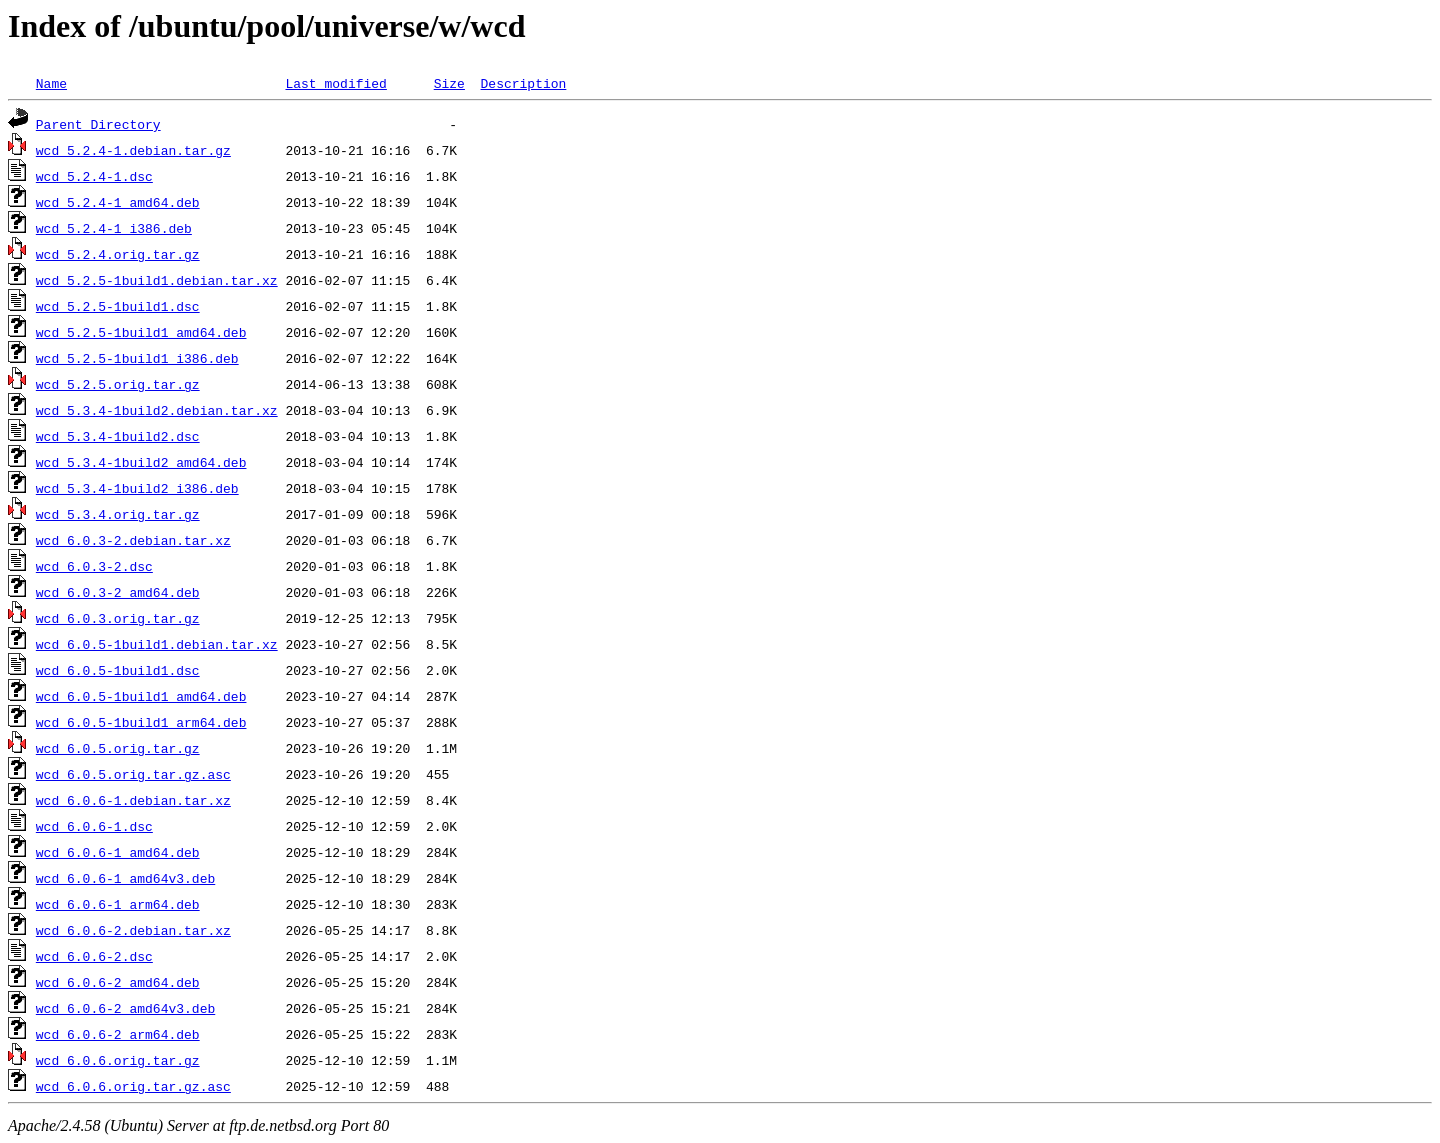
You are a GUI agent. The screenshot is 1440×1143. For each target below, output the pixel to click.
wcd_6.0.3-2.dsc (94, 566)
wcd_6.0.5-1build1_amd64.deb (141, 696)
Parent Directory (98, 124)
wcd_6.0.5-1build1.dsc (118, 670)
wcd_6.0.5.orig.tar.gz (118, 748)
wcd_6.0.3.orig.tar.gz (118, 618)
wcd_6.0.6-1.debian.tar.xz (133, 800)
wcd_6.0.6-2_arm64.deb (118, 1034)
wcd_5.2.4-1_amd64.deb (118, 202)
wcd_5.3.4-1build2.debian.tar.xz (157, 410)
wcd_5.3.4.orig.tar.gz (118, 514)
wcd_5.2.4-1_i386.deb (114, 228)
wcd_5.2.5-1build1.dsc (118, 306)
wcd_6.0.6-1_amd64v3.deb (125, 878)
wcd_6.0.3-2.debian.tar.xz (133, 540)
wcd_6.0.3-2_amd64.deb (118, 592)
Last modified (335, 83)
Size (449, 83)
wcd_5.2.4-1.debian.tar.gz (133, 150)
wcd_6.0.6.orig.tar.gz (118, 1060)
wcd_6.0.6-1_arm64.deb (118, 904)
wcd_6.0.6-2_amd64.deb (118, 982)
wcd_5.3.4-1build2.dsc (118, 436)
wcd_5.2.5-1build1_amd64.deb (141, 332)
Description (523, 83)
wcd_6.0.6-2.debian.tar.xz (133, 930)
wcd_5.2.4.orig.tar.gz (118, 254)
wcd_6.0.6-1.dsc (94, 826)
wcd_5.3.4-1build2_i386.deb (137, 488)
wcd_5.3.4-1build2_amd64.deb (141, 462)
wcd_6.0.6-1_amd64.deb (118, 852)
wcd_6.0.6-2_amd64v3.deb (125, 1008)
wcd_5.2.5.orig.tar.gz (118, 384)
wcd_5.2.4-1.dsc (94, 176)
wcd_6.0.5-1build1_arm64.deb (141, 722)
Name (51, 83)
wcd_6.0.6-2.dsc (94, 956)
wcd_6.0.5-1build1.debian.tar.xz (157, 644)
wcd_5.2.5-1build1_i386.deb (137, 358)
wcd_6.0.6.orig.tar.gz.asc (133, 1086)
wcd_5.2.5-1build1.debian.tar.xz (157, 280)
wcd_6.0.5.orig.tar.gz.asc (133, 774)
